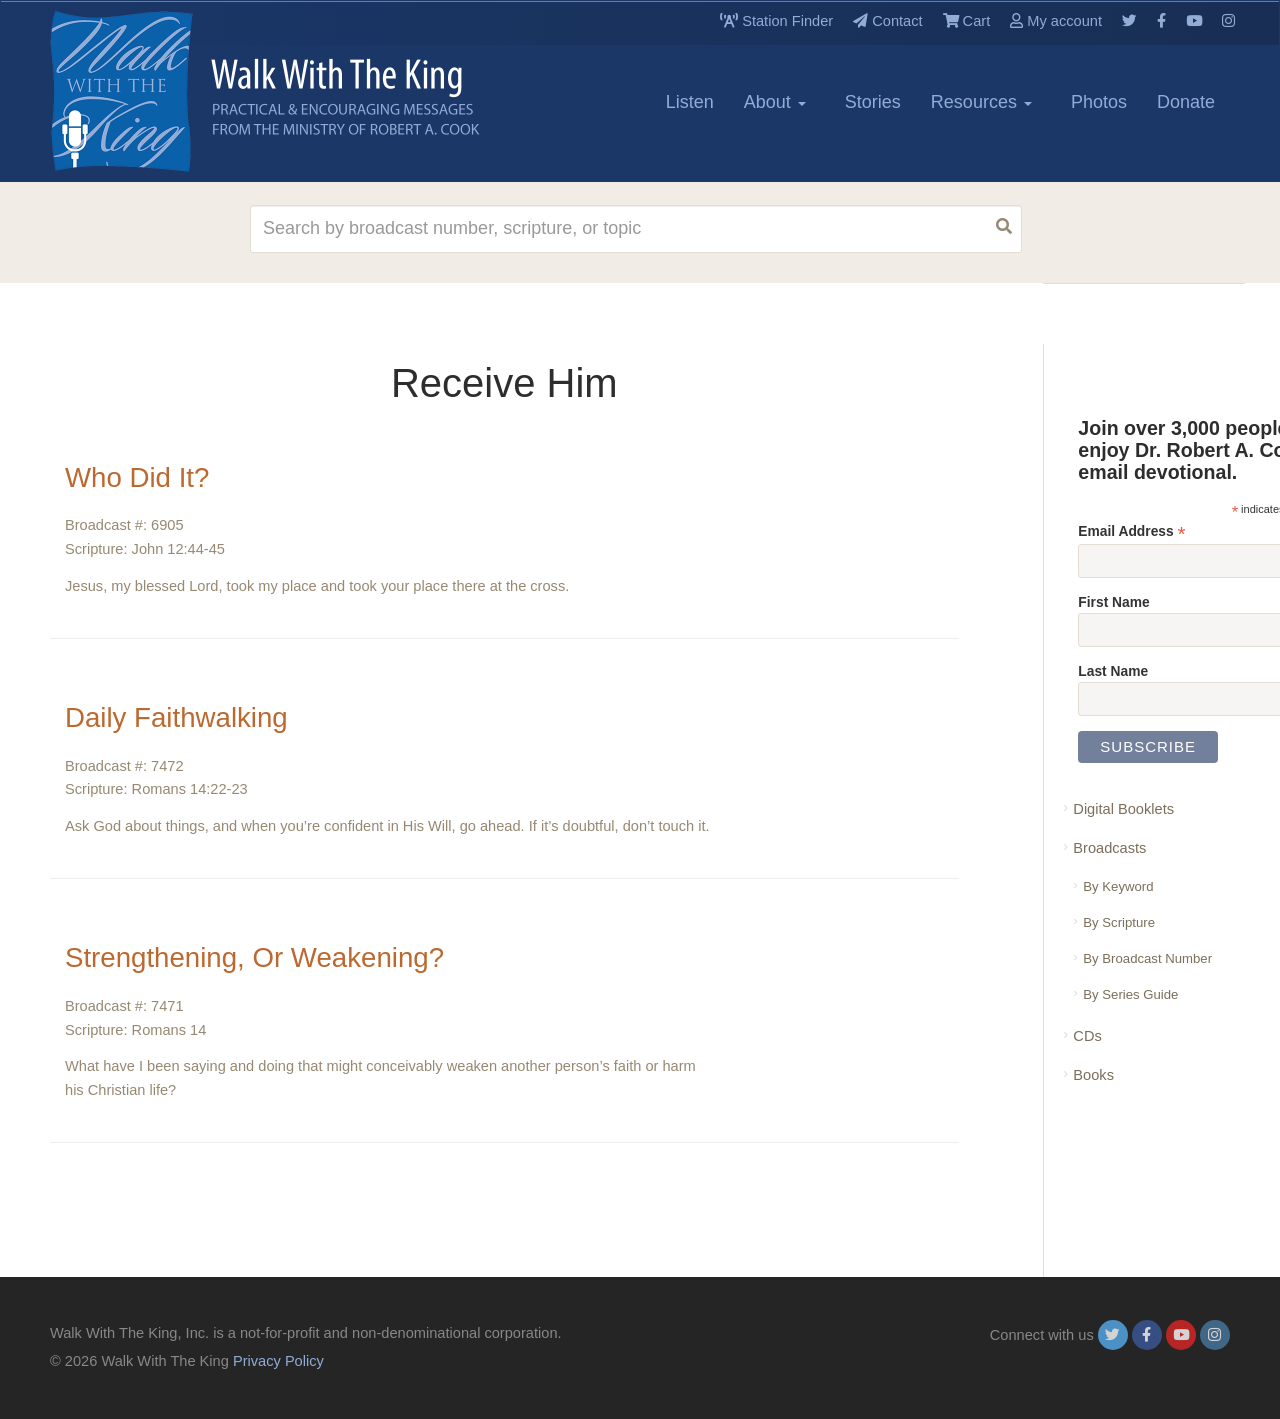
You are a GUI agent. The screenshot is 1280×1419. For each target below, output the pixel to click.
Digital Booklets (1123, 809)
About (775, 102)
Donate (1186, 102)
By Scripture (1119, 922)
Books (1093, 1075)
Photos (1099, 102)
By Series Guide (1130, 994)
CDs (1087, 1036)
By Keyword (1118, 886)
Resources (981, 102)
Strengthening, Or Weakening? (257, 957)
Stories (873, 102)
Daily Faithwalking (178, 717)
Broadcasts (1109, 848)
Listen (690, 102)
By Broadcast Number (1147, 958)
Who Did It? (138, 477)
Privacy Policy (278, 1361)
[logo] (140, 91)
